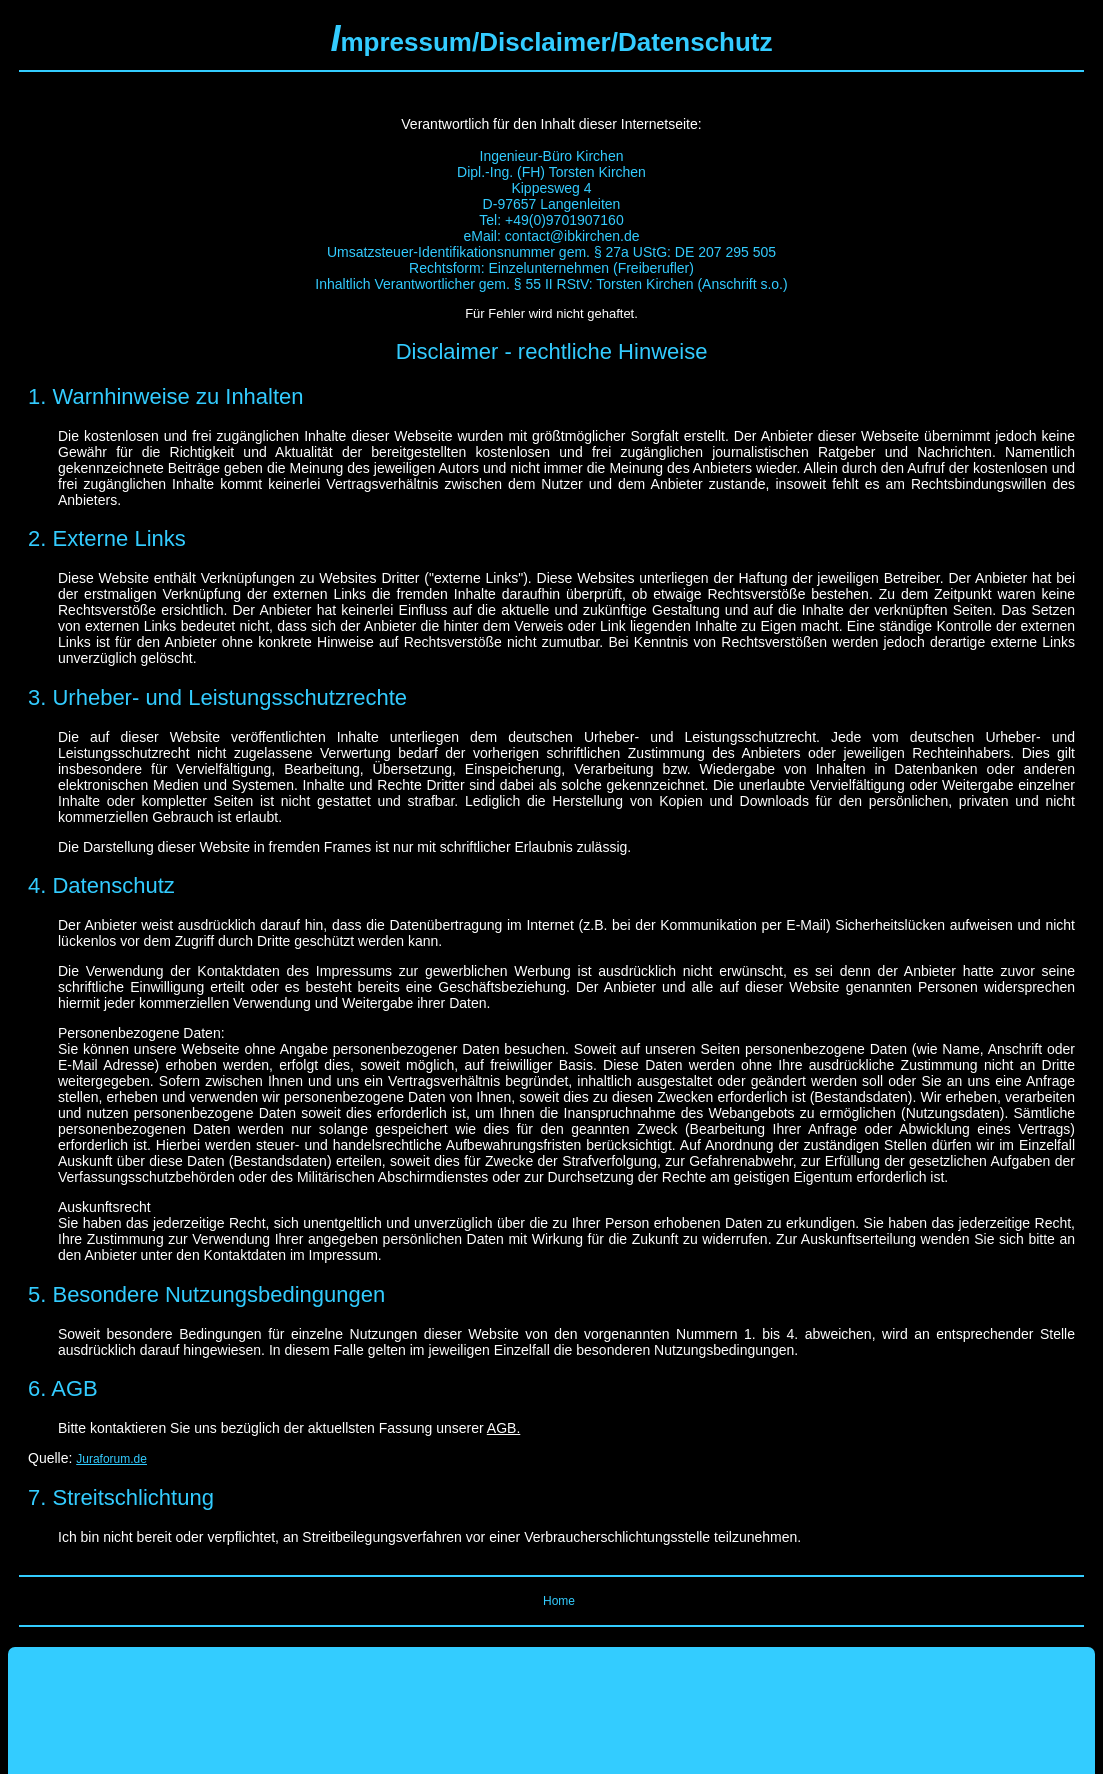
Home (559, 1601)
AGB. (503, 1428)
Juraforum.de (111, 1459)
